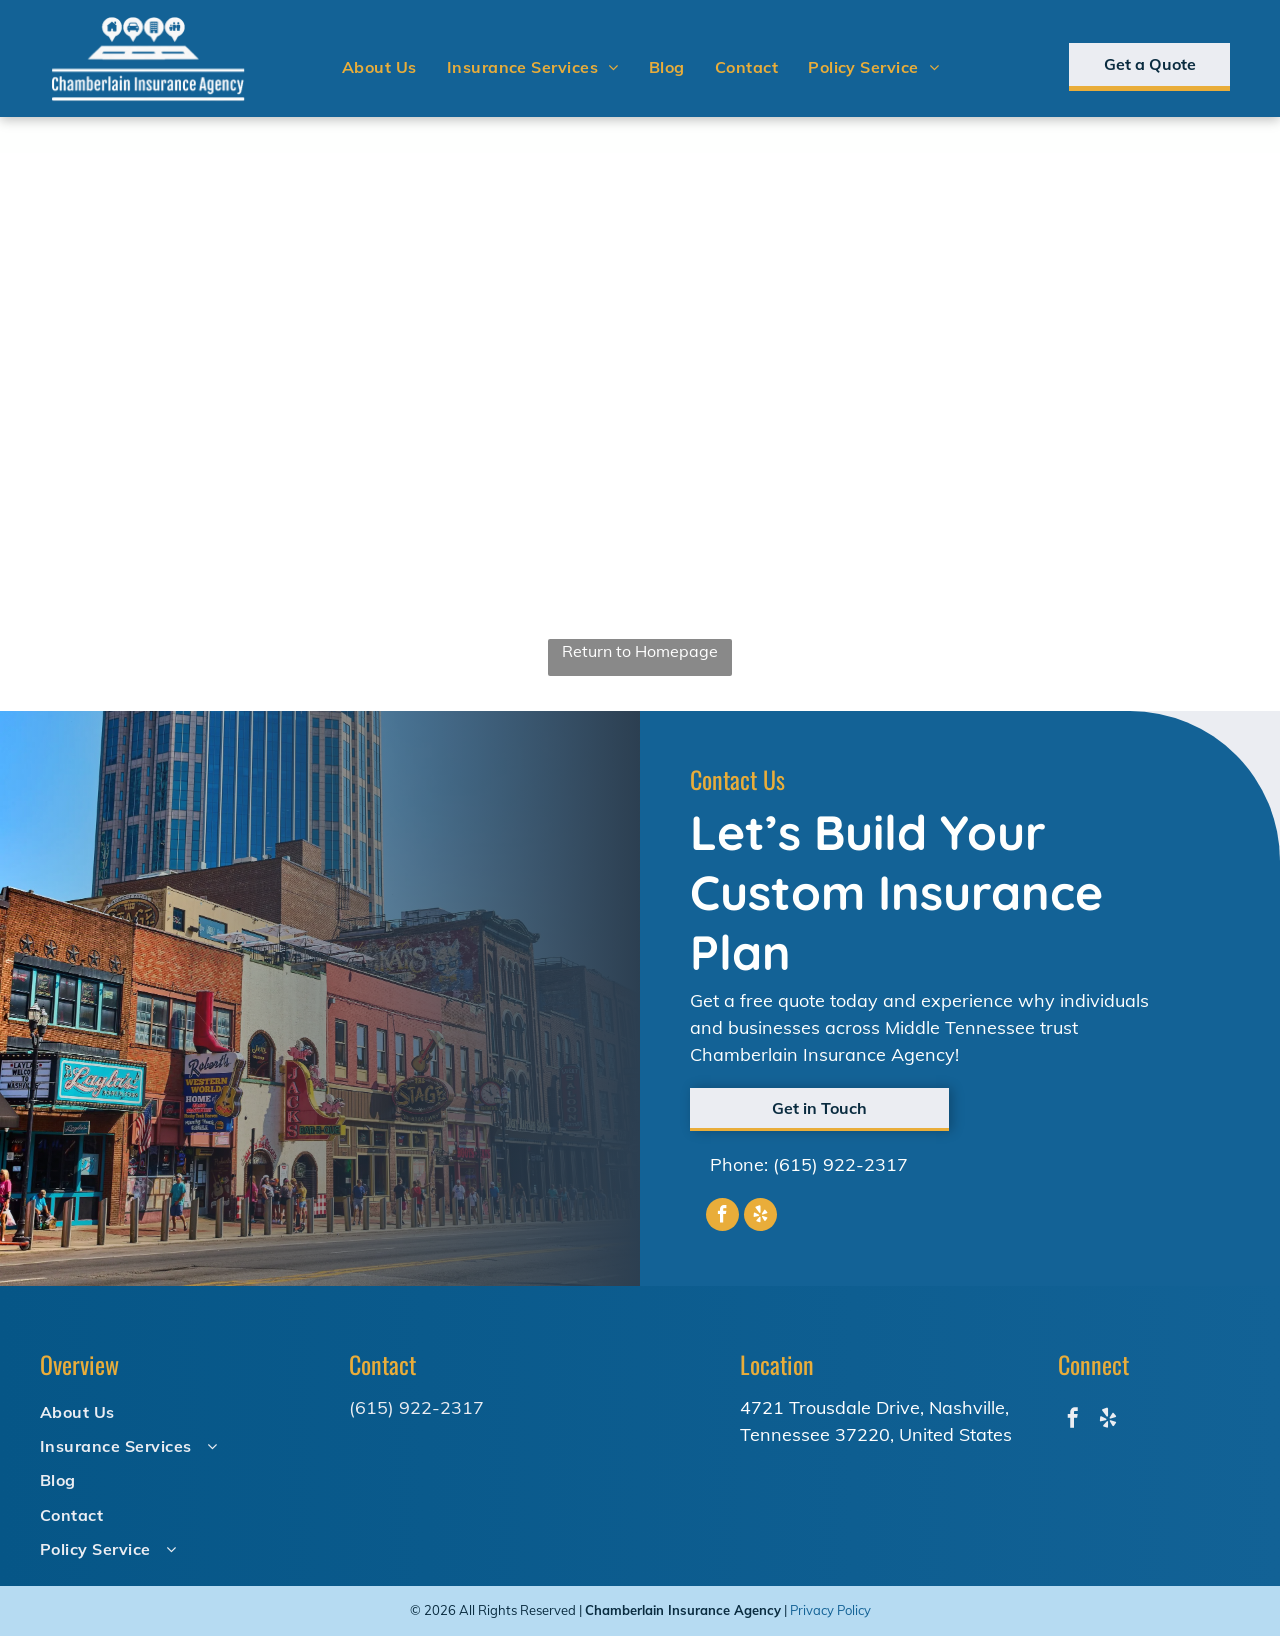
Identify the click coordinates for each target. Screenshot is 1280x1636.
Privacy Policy (830, 1610)
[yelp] (760, 1217)
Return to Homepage (640, 651)
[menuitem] (379, 67)
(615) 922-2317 (840, 1164)
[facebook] (722, 1217)
